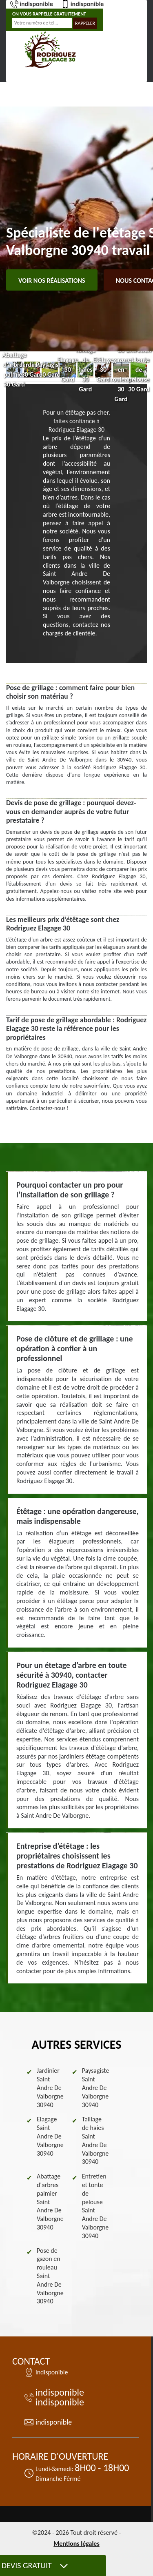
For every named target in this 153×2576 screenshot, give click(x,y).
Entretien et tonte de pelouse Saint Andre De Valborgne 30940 (95, 2206)
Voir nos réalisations (51, 280)
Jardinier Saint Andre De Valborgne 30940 (50, 2087)
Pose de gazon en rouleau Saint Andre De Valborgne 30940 (50, 2276)
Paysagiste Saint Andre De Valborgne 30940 (95, 2087)
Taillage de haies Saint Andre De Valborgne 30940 (95, 2140)
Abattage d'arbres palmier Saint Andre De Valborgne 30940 (50, 2201)
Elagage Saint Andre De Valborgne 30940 (50, 2136)
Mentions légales (76, 2543)
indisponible (31, 4)
